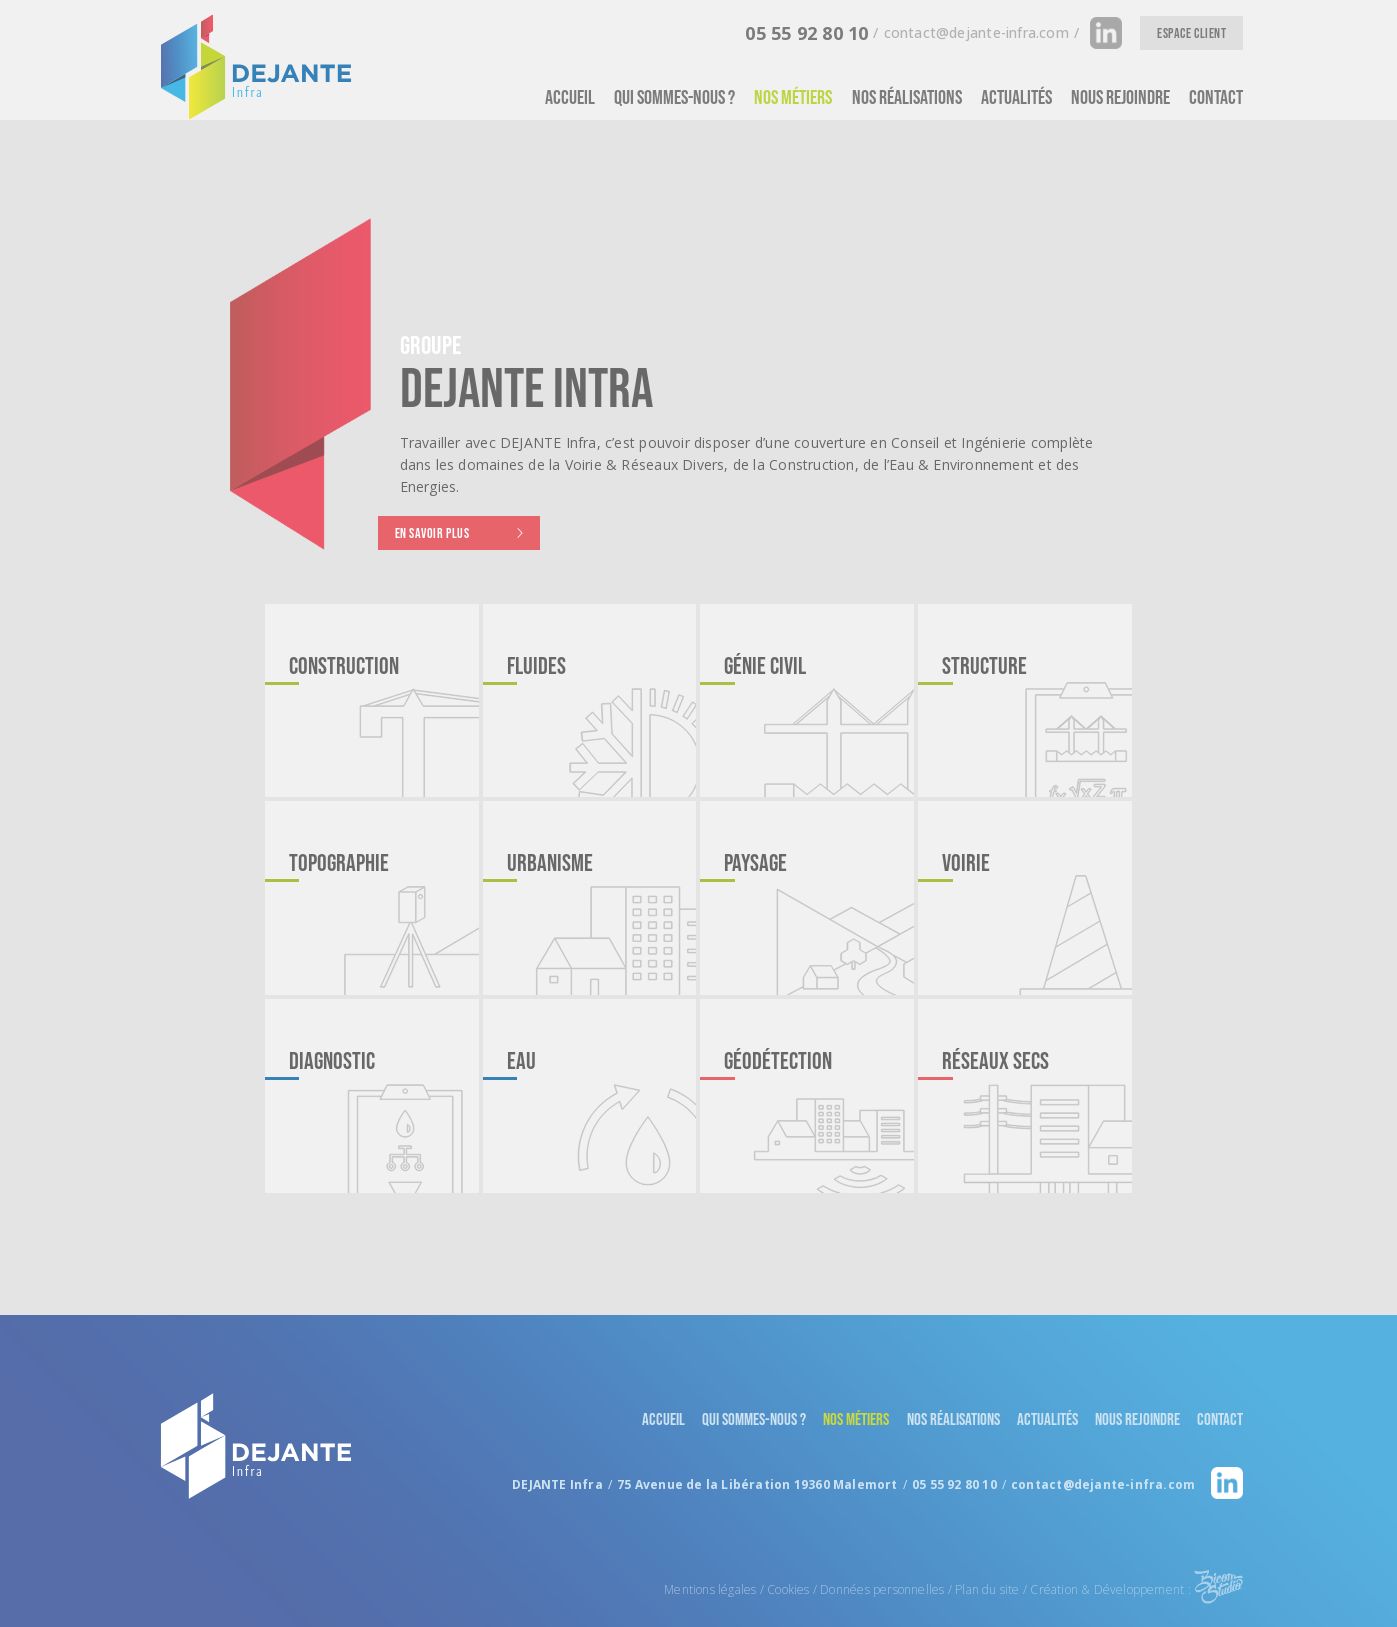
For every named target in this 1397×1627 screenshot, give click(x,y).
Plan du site (987, 1549)
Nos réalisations (907, 97)
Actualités (1016, 97)
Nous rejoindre (1120, 97)
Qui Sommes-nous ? (674, 97)
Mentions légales (710, 1549)
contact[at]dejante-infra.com (971, 32)
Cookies (788, 1549)
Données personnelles (882, 1549)
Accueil (570, 97)
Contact (1216, 97)
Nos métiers (793, 97)
